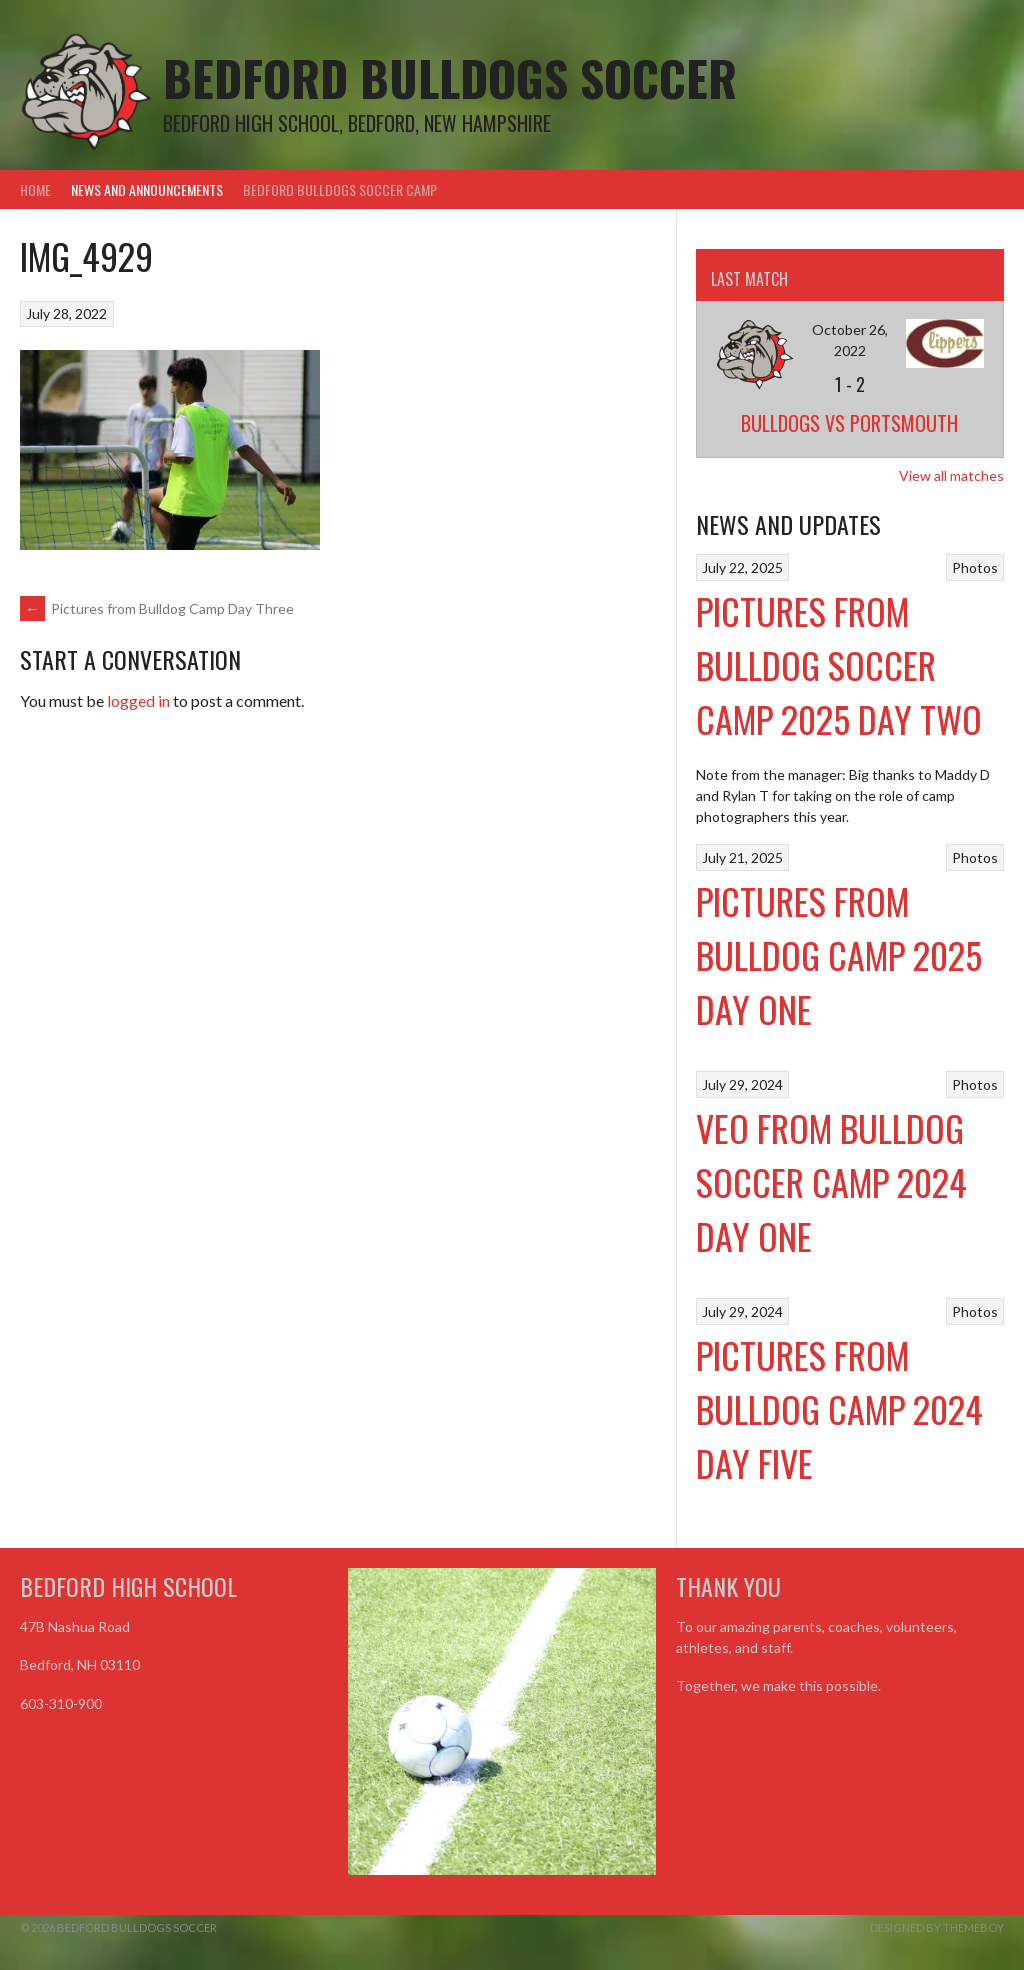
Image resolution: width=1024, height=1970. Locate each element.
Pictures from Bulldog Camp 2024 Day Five (839, 1408)
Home (35, 189)
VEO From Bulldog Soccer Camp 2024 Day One (831, 1181)
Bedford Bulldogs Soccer (450, 77)
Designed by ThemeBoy (937, 1927)
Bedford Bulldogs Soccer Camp (340, 189)
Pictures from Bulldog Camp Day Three (157, 608)
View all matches (951, 475)
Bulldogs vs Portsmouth (849, 423)
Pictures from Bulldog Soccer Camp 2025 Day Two (839, 664)
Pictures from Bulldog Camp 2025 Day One (839, 954)
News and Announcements (147, 189)
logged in (138, 700)
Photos (975, 567)
